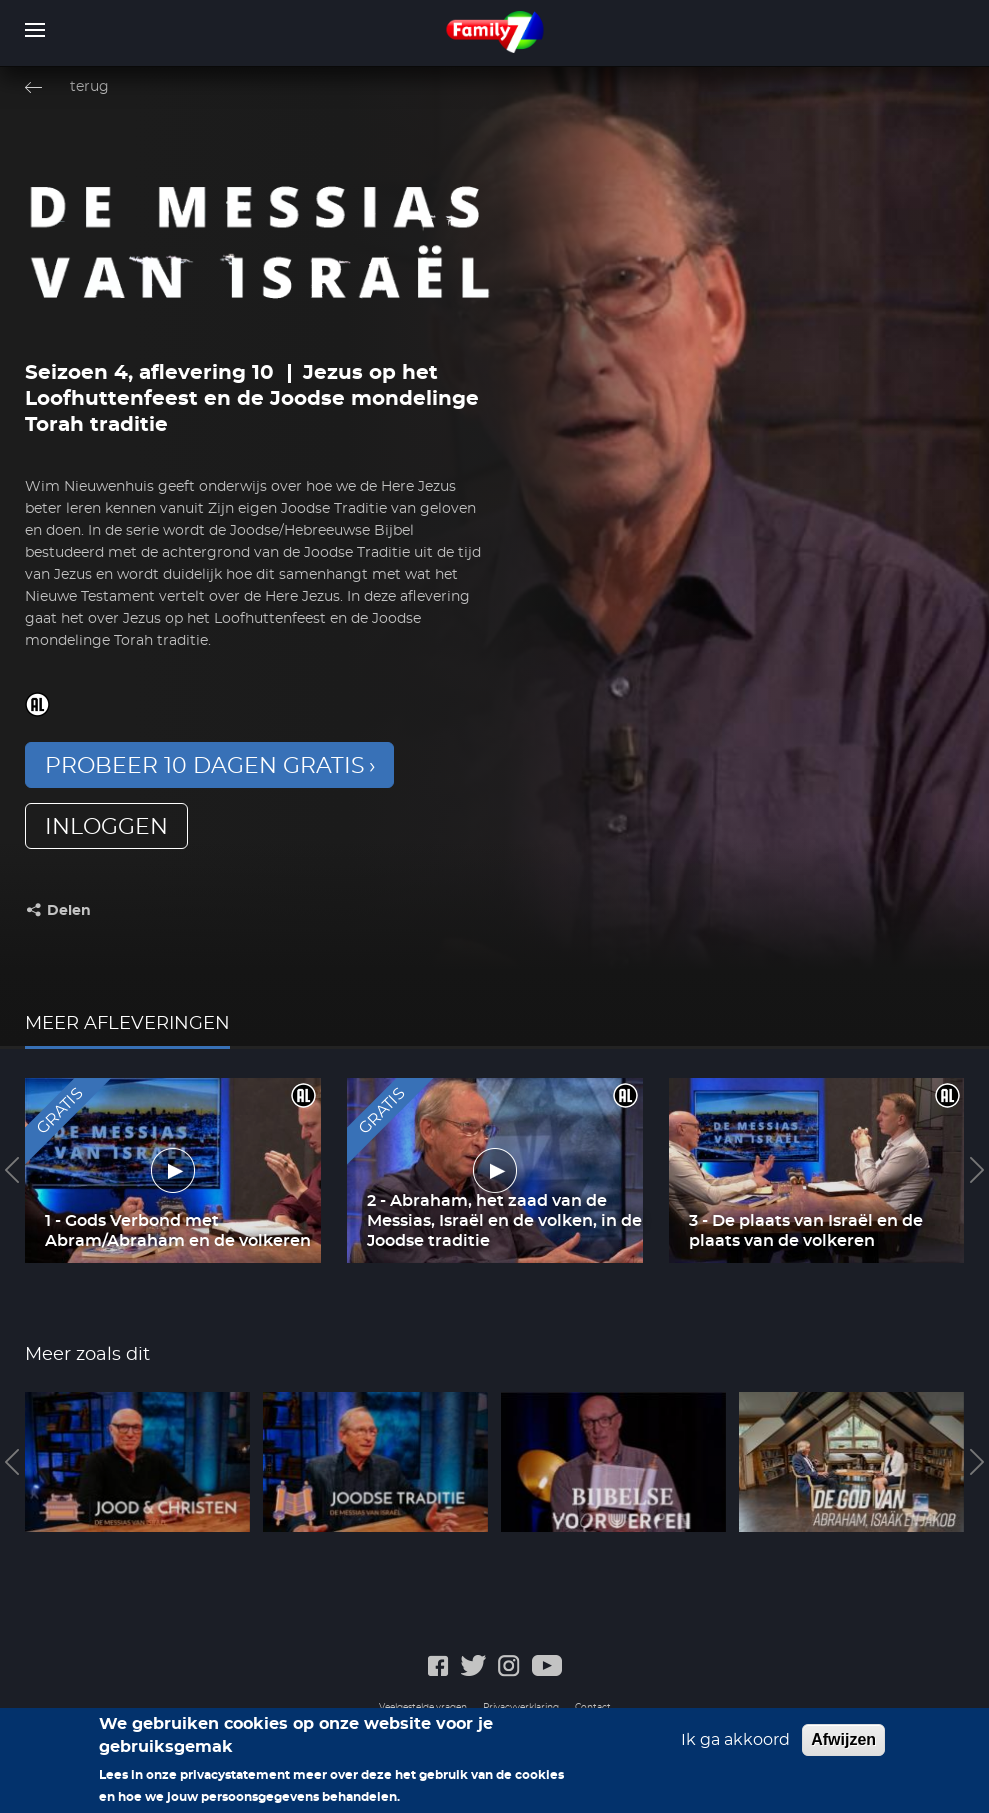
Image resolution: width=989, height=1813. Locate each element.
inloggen (106, 827)
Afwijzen (843, 1739)
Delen (69, 911)
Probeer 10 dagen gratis (205, 766)
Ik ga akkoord (735, 1740)
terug (89, 87)
